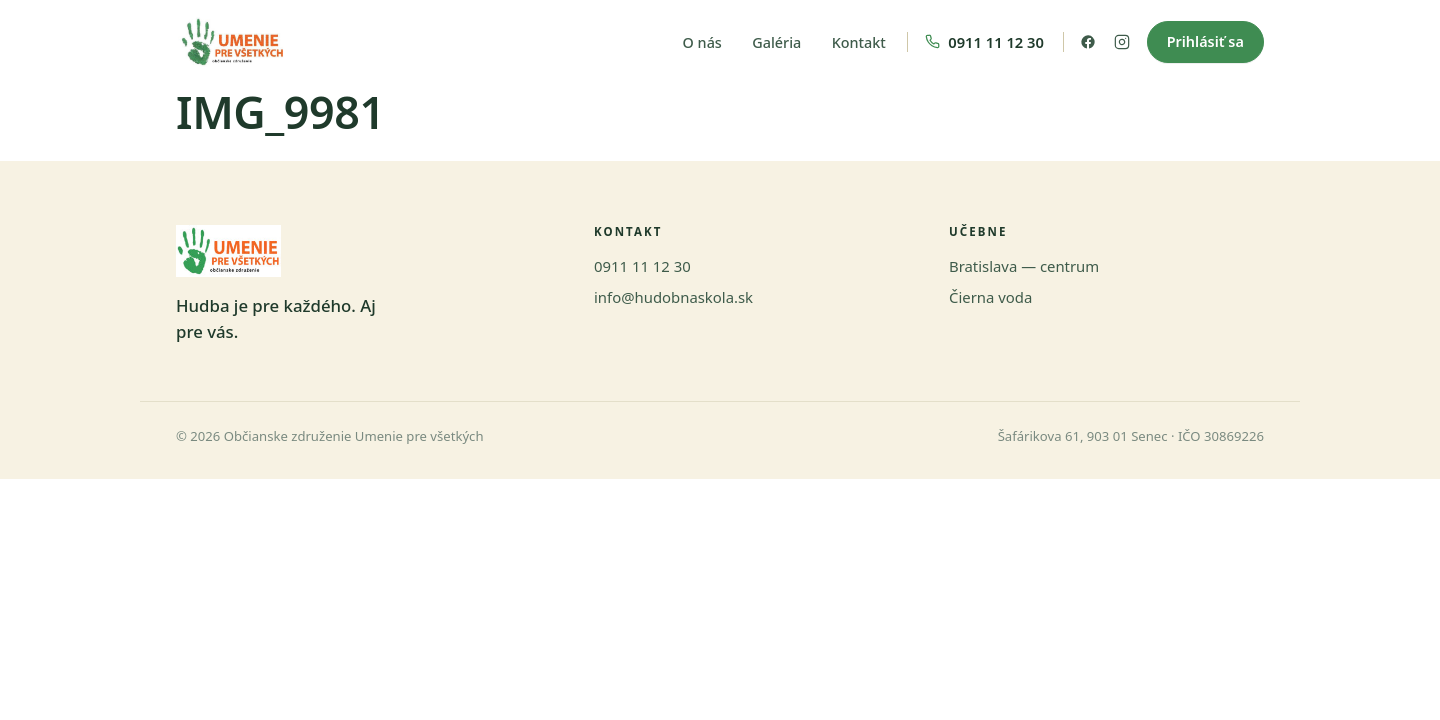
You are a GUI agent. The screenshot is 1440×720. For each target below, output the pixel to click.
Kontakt (859, 42)
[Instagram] (1122, 42)
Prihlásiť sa (1205, 41)
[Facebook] (1088, 42)
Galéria (776, 42)
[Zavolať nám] (985, 42)
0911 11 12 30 (642, 266)
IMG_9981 (280, 111)
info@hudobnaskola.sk (673, 297)
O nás (702, 42)
